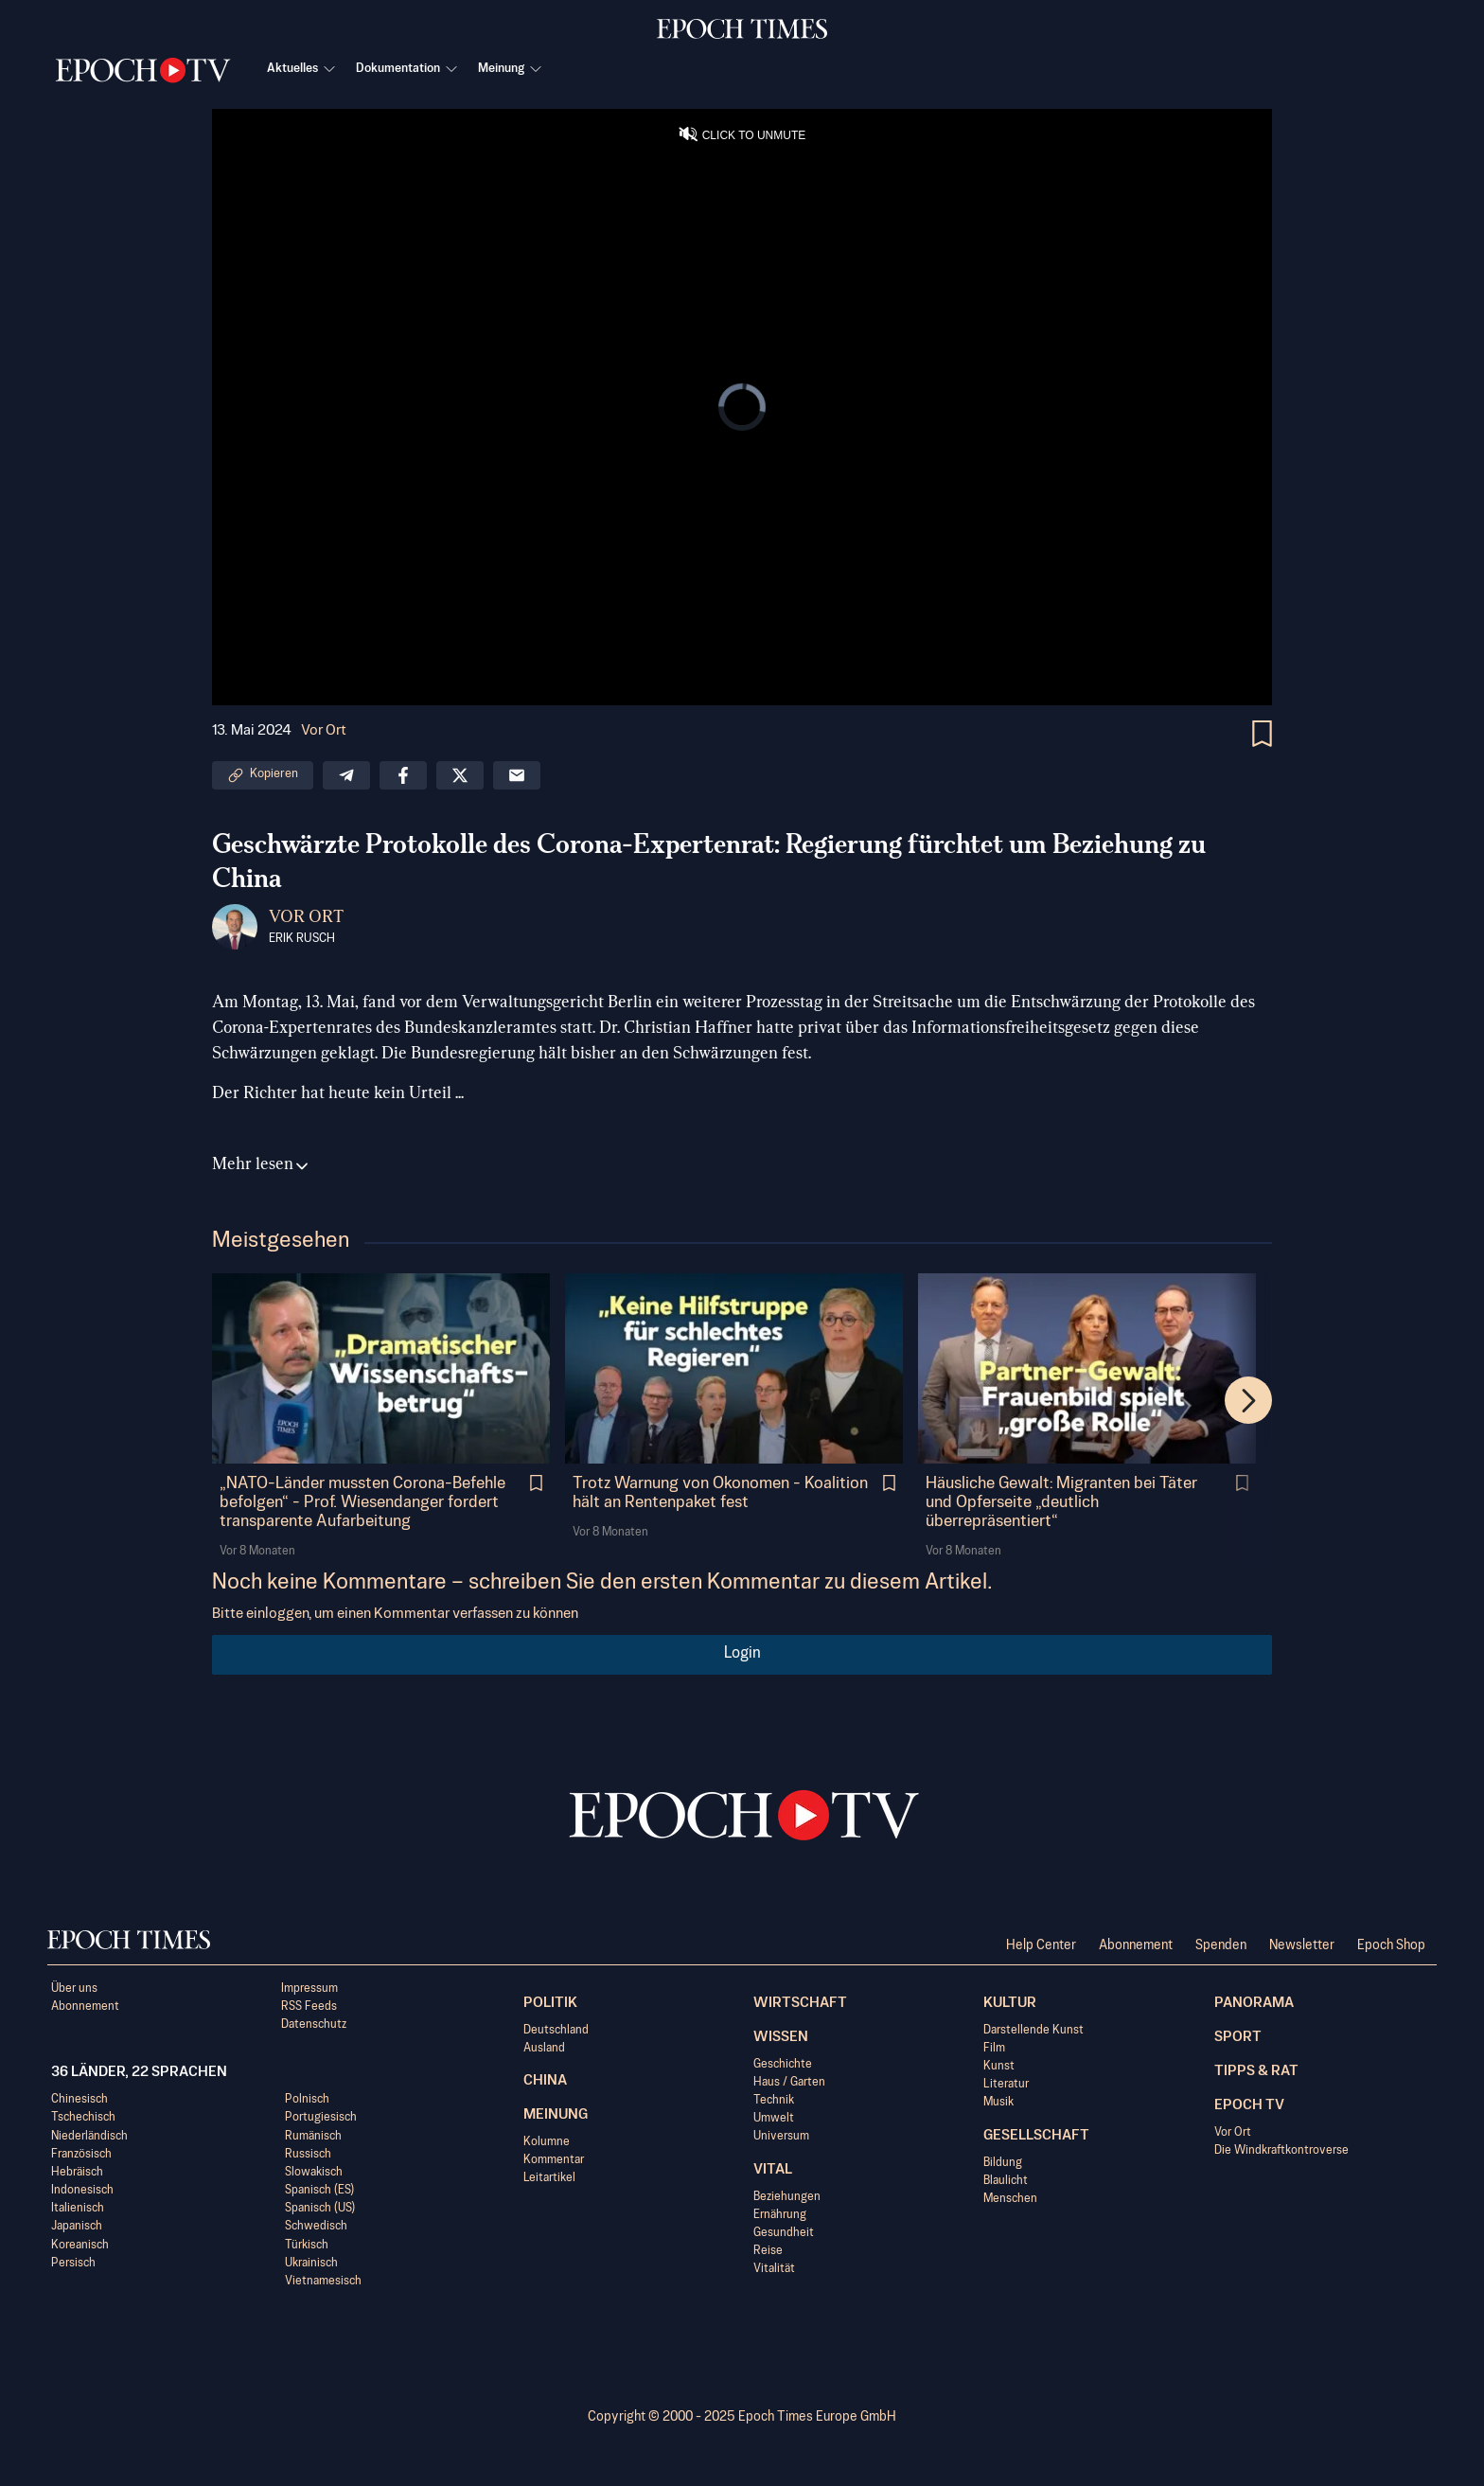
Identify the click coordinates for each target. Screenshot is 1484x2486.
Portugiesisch (321, 2117)
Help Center (1041, 1946)
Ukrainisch (311, 2263)
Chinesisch (79, 2099)
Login (742, 1653)
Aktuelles (302, 69)
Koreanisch (80, 2245)
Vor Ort (323, 730)
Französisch (81, 2154)
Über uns (74, 1989)
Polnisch (307, 2099)
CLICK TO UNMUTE (754, 135)
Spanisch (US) (320, 2208)
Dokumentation (407, 69)
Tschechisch (83, 2117)
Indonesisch (82, 2190)
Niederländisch (89, 2136)
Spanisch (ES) (319, 2190)
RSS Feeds (309, 2007)
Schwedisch (316, 2226)
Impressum (309, 1989)
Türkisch (306, 2245)
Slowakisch (314, 2172)
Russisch (308, 2154)
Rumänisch (313, 2136)
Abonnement (1136, 1946)
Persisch (73, 2263)
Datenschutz (313, 2025)
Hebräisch (77, 2172)
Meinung (510, 69)
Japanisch (76, 2226)
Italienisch (77, 2208)
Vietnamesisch (323, 2281)
